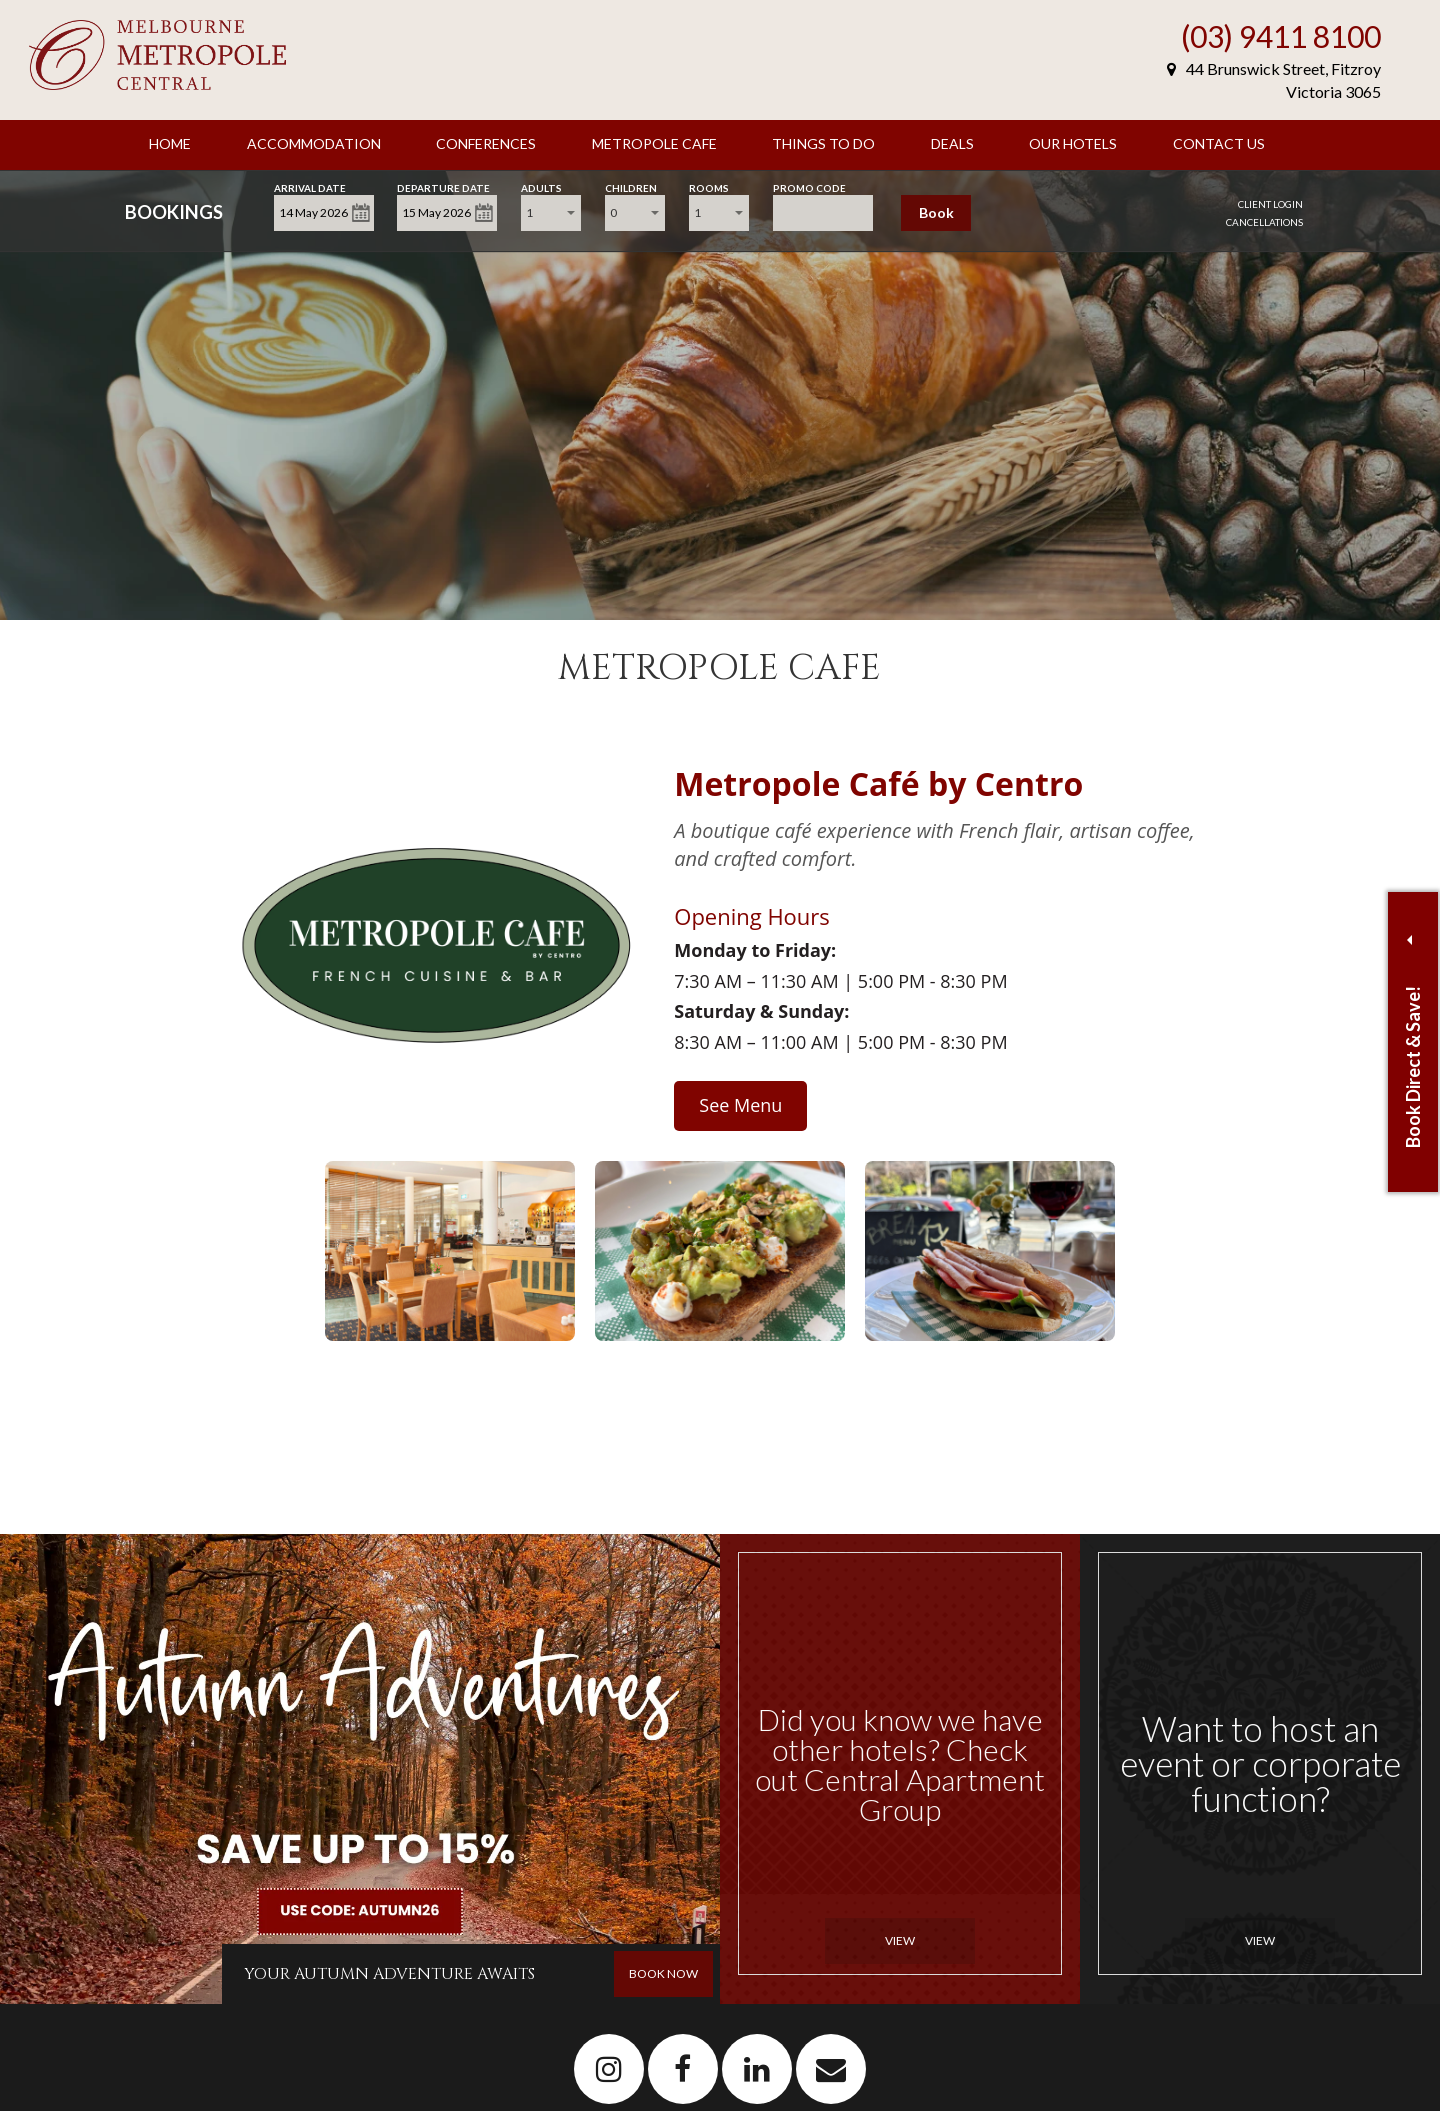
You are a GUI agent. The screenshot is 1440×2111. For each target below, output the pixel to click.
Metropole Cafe (654, 143)
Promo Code (809, 186)
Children (631, 186)
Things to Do (823, 143)
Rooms (709, 186)
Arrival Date (310, 186)
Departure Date (443, 186)
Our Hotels (1073, 143)
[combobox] (551, 213)
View (900, 1940)
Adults (541, 186)
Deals (952, 143)
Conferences (486, 143)
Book (936, 212)
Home (170, 143)
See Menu (740, 1105)
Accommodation (314, 143)
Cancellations (1264, 222)
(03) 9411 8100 (1281, 36)
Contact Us (1219, 143)
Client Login (1270, 204)
